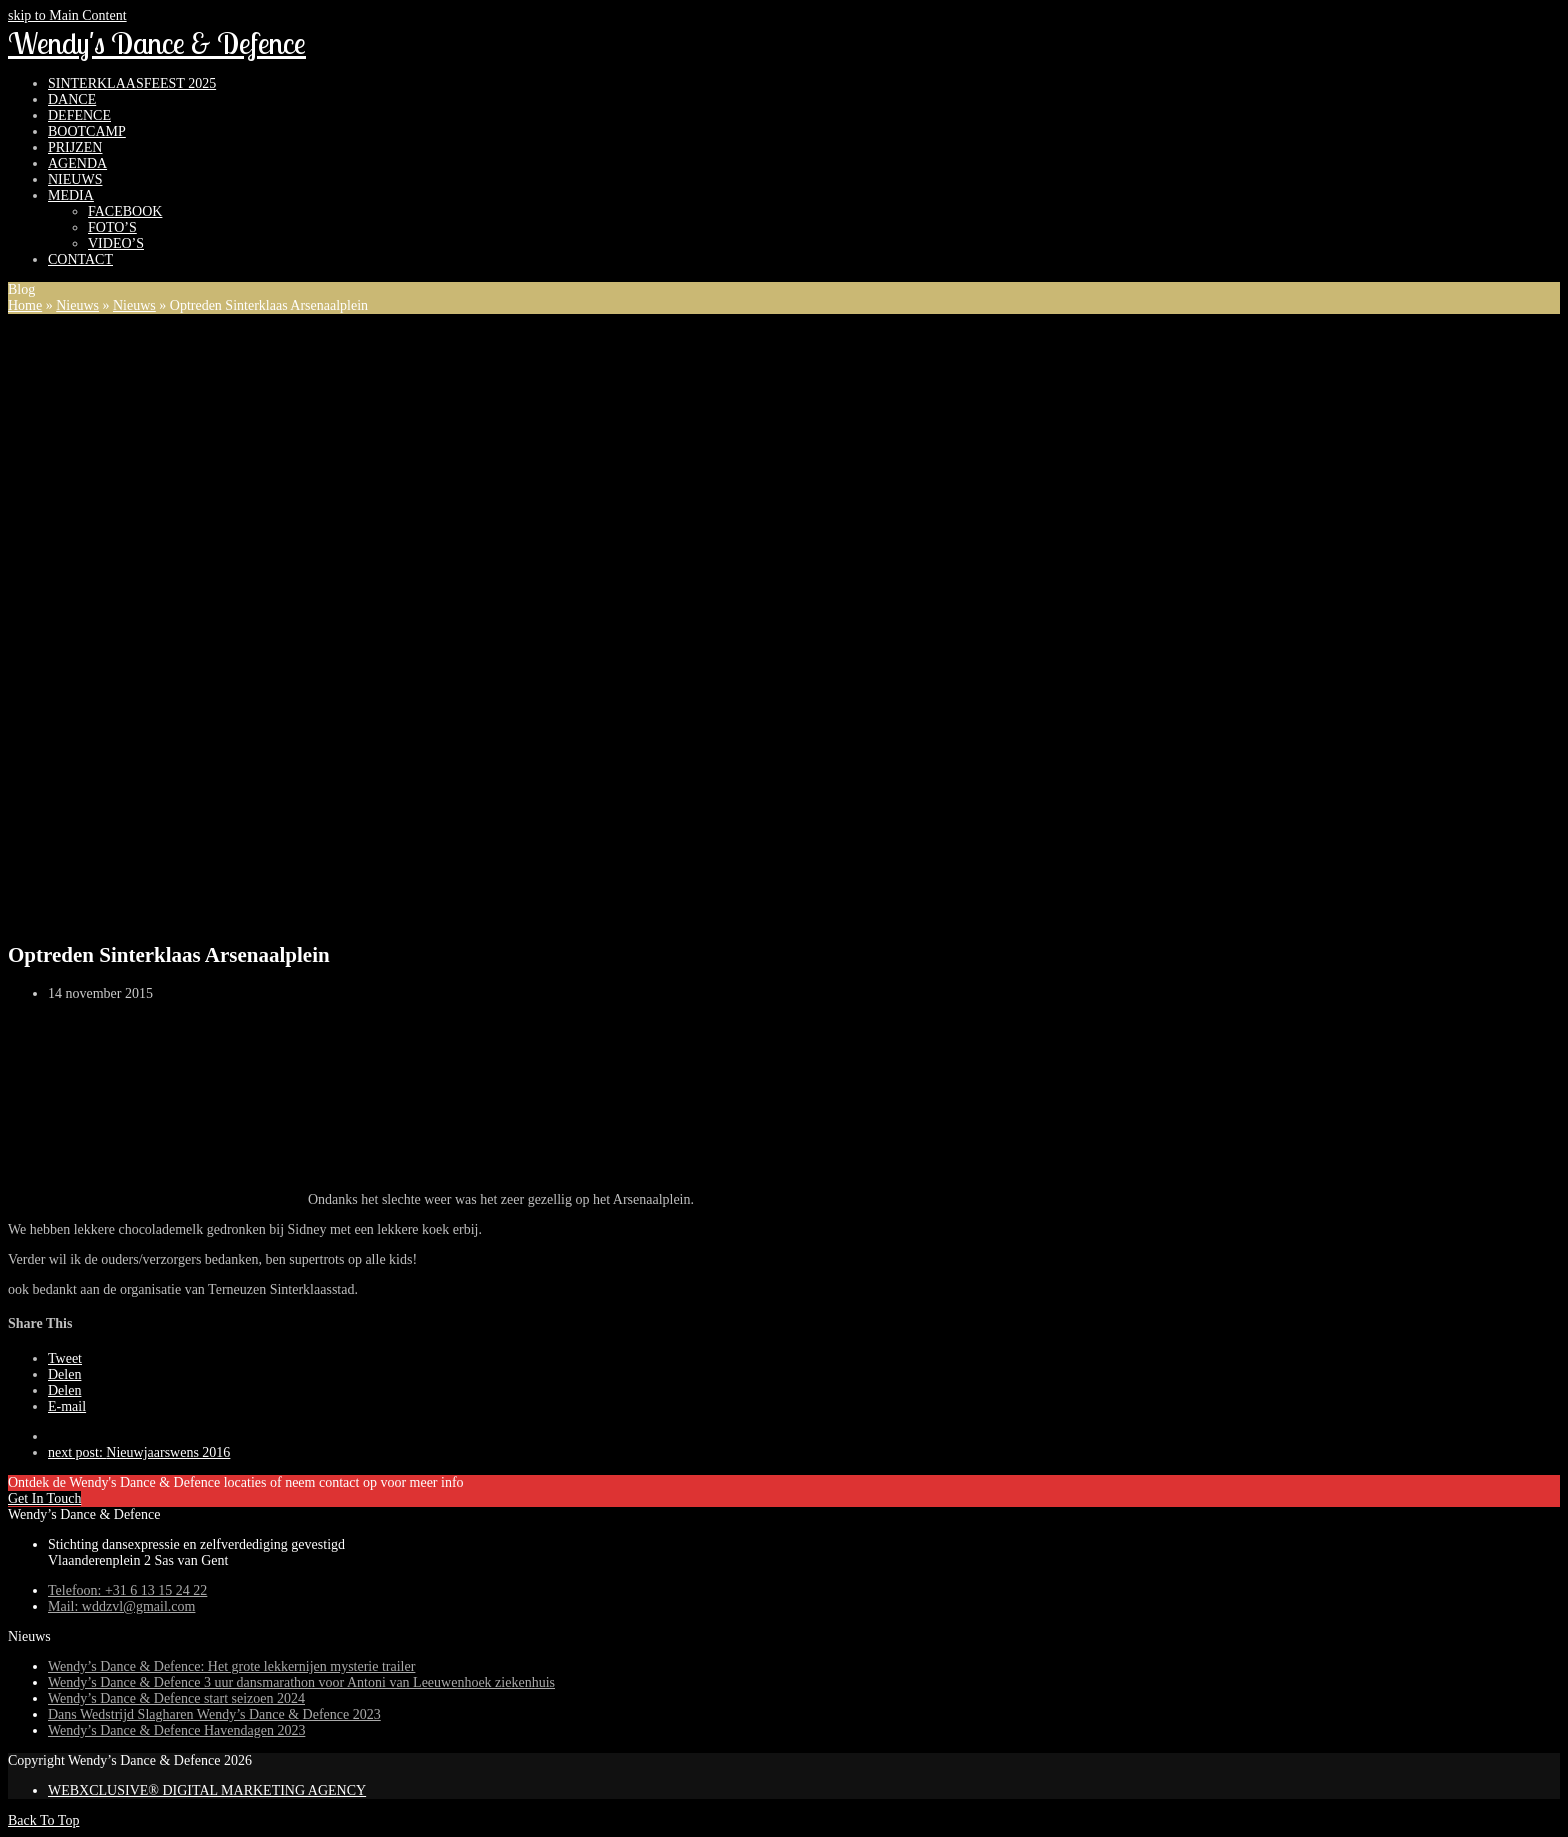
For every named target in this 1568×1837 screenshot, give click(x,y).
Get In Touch (44, 1498)
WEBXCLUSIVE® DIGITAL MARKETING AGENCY (207, 1790)
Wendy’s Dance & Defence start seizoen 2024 (176, 1698)
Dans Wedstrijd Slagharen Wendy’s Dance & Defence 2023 (214, 1714)
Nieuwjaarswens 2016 (139, 1452)
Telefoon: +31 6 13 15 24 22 (127, 1590)
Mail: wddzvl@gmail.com (121, 1606)
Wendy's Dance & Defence (157, 43)
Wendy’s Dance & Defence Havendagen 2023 (176, 1730)
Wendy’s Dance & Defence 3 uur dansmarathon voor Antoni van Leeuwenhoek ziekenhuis (301, 1682)
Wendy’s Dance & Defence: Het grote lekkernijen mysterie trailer (231, 1666)
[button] (65, 1358)
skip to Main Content (67, 15)
